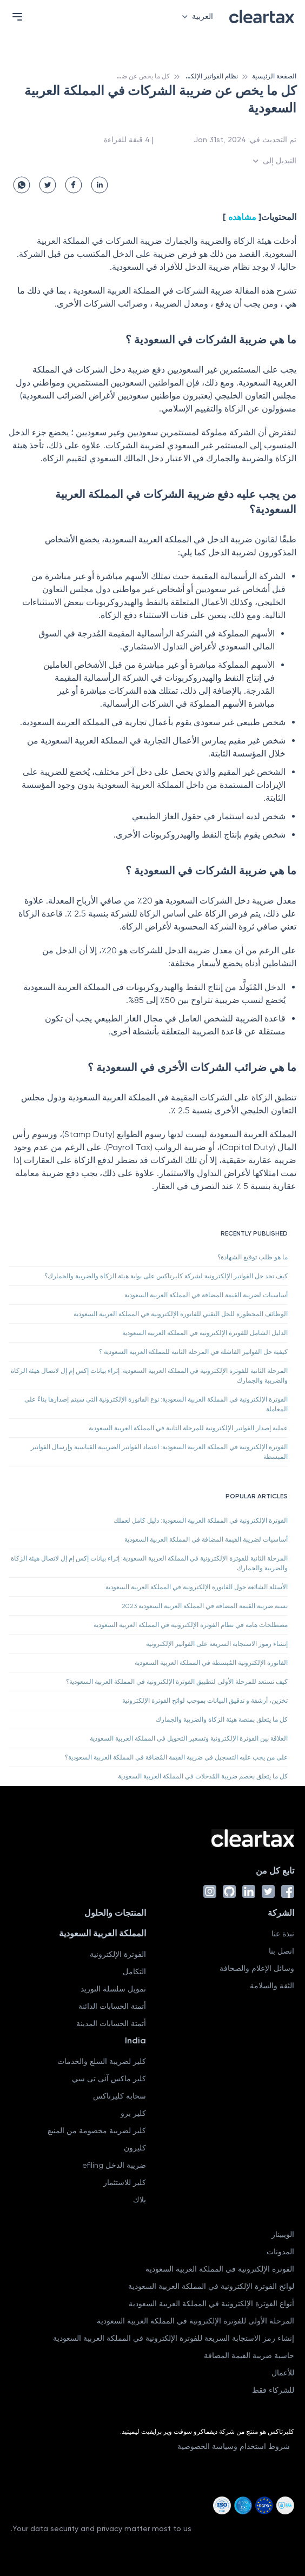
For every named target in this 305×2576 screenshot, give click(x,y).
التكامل (134, 1971)
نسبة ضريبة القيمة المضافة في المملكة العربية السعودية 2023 (205, 1606)
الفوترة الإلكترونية (118, 1954)
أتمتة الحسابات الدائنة (112, 2006)
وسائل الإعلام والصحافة (257, 1968)
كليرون (135, 2147)
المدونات (280, 2251)
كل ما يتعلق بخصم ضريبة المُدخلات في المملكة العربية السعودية (203, 1776)
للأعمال (282, 2372)
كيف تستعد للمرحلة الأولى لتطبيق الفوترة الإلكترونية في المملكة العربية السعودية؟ (177, 1681)
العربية (195, 16)
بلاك (139, 2199)
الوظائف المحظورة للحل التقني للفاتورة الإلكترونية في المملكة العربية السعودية (181, 1314)
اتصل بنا (281, 1951)
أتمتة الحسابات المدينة (111, 2023)
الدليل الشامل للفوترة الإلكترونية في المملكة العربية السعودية (205, 1333)
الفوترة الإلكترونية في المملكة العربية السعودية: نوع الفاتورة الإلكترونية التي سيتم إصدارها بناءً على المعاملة (156, 1404)
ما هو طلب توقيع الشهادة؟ (252, 1257)
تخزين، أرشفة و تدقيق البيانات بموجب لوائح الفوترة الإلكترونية (205, 1700)
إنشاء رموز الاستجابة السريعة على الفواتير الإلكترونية (217, 1644)
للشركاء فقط (273, 2390)
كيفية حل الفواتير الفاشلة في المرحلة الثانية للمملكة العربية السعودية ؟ (193, 1352)
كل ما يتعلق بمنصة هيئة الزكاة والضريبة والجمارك (222, 1719)
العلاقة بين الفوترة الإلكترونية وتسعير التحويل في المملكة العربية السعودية (189, 1738)
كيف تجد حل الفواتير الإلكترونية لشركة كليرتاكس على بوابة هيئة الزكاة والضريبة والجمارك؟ (166, 1276)
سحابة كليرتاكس (119, 2096)
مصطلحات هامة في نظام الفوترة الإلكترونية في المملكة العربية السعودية (191, 1625)
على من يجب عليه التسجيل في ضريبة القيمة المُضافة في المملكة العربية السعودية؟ (176, 1757)
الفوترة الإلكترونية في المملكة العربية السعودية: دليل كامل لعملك (201, 1520)
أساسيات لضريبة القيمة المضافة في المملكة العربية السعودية (206, 1295)
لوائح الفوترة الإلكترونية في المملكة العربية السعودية (211, 2286)
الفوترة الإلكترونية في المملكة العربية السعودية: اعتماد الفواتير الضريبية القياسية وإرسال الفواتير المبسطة (159, 1451)
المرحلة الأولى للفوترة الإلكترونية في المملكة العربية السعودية (195, 2320)
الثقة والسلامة (272, 1985)
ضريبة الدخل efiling (114, 2165)
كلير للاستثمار (124, 2182)
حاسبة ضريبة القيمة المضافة (249, 2355)
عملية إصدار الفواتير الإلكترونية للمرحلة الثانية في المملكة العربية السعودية (188, 1428)
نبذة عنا (282, 1933)
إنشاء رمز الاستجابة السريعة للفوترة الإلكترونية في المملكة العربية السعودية (173, 2338)
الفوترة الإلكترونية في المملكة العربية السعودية (219, 2269)
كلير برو (133, 2113)
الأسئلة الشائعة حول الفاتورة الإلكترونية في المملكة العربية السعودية (196, 1587)
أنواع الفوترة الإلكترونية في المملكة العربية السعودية (211, 2303)
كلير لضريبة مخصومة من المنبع (97, 2130)
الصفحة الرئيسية (274, 76)
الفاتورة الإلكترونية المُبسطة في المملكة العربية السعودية (211, 1663)
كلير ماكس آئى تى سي (109, 2078)
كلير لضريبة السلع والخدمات (101, 2061)
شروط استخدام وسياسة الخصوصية (233, 2446)
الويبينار (282, 2234)
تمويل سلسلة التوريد (113, 1988)
